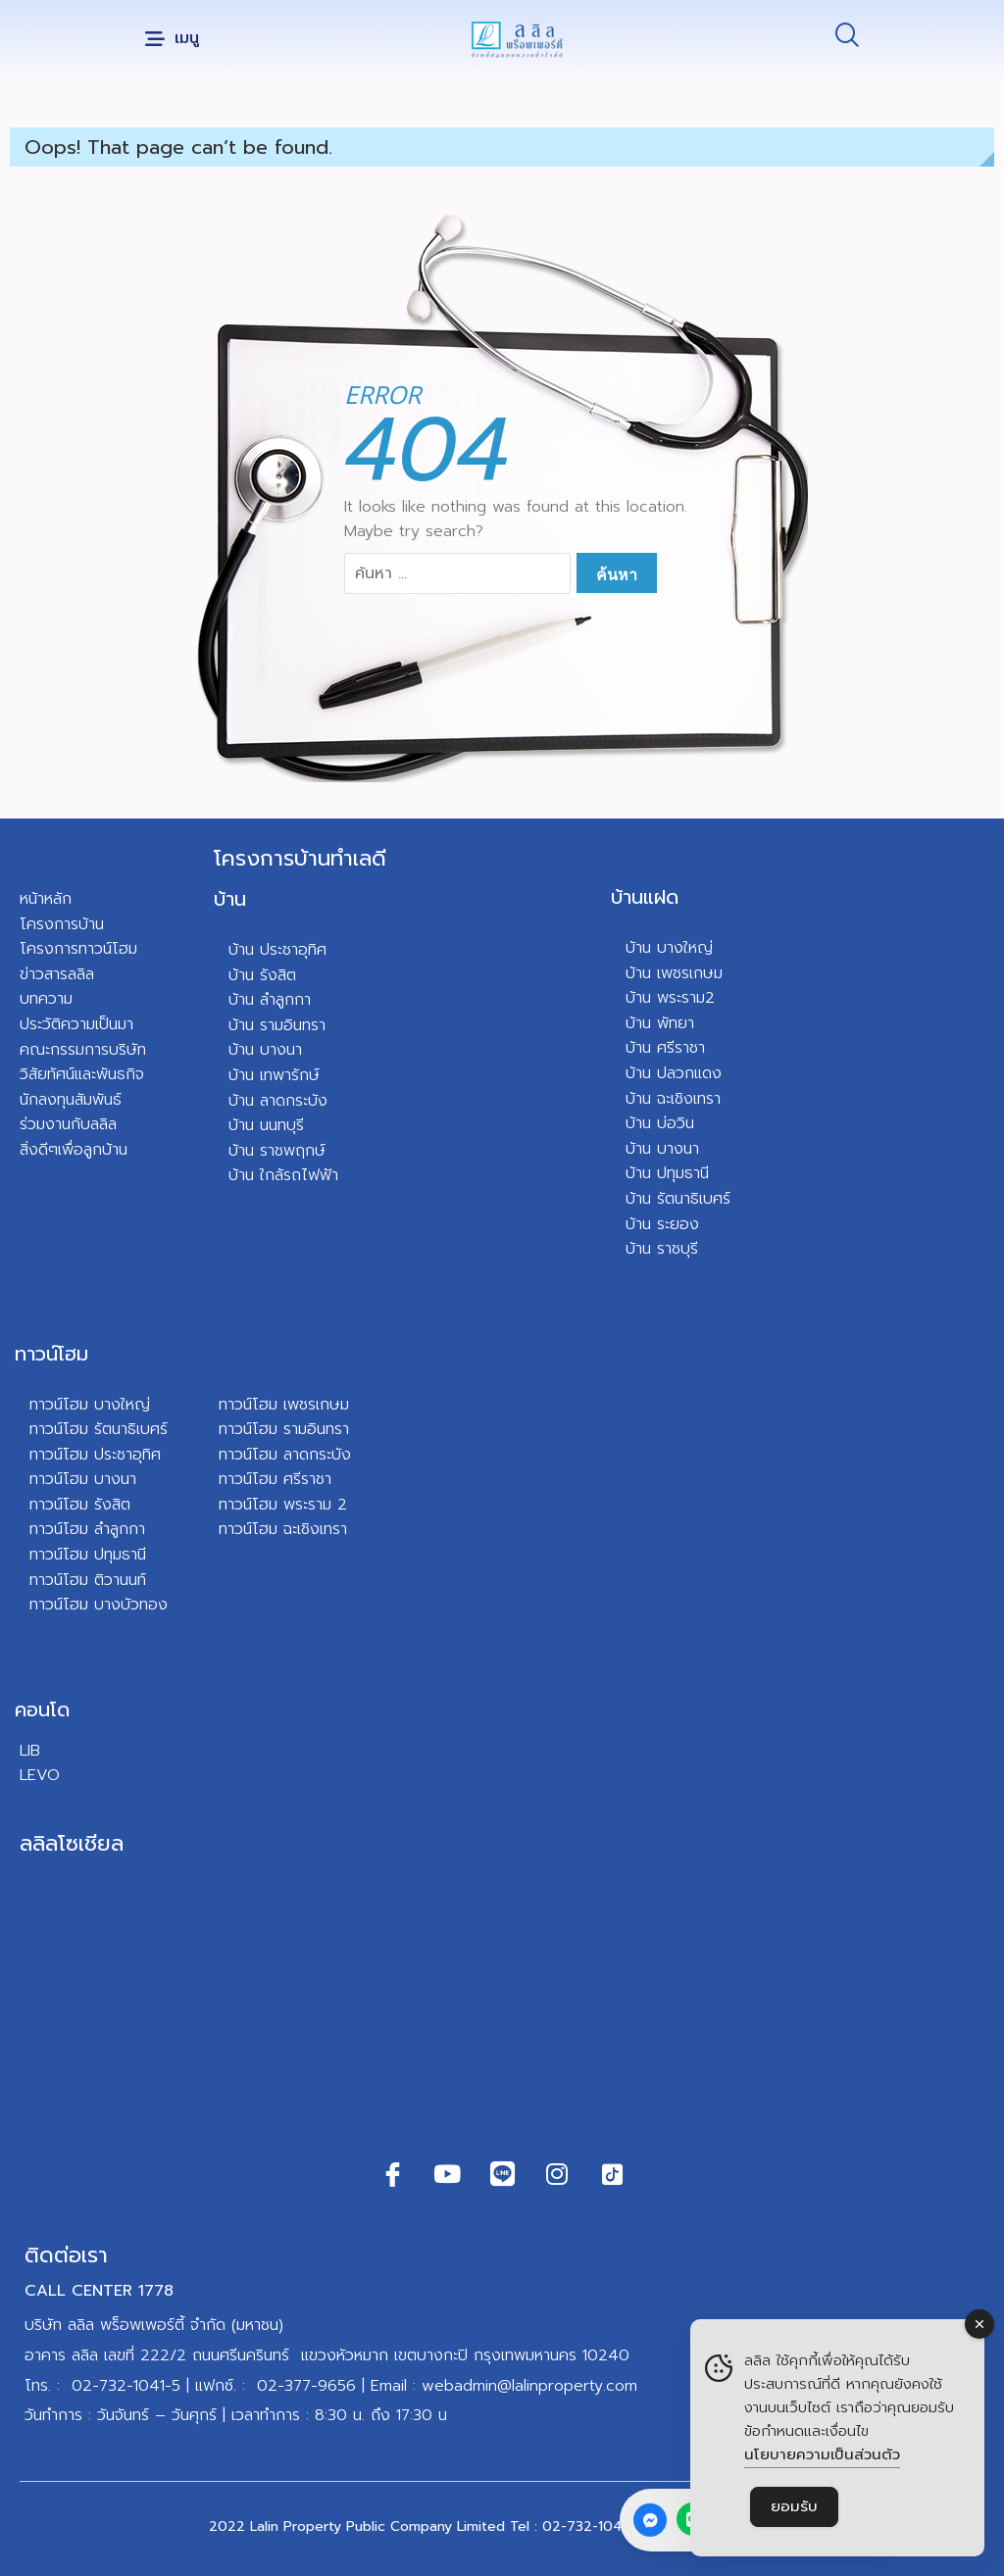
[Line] (502, 2174)
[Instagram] (557, 2174)
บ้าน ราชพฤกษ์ (277, 1151)
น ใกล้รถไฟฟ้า (291, 1175)
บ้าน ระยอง (662, 1224)
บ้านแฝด (644, 897)
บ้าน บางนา (265, 1050)
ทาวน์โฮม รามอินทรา (284, 1429)
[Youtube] (447, 2174)
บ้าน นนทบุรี (266, 1125)
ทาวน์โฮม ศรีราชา (275, 1479)
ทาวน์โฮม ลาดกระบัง (285, 1454)
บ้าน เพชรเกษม (674, 973)
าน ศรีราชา (670, 1048)
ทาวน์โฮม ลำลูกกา (87, 1529)
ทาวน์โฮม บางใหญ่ (89, 1404)
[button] (172, 40)
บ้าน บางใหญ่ (669, 948)
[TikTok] (611, 2174)
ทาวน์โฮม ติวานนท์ (87, 1580)
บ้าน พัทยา (660, 1023)
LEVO (40, 1775)
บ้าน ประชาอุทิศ (277, 950)
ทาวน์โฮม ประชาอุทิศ (95, 1454)
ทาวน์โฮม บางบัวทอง (98, 1604)
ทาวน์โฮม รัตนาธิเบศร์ (98, 1429)
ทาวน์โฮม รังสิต (79, 1504)
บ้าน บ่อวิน (660, 1123)
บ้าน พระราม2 (670, 998)
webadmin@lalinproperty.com (529, 2386)
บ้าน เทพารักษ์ (274, 1075)
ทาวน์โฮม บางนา (82, 1479)
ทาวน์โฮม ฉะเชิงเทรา (283, 1529)
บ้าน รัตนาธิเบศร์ (678, 1199)
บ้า (236, 1175)
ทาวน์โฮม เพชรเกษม (284, 1404)
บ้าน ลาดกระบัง (277, 1101)
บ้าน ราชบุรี (662, 1249)
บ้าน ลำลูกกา (269, 1000)
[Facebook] (392, 2174)
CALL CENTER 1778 (99, 2291)
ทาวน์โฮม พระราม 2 (283, 1504)
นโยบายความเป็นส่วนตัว (822, 2454)
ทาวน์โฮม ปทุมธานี (87, 1554)
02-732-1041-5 (126, 2386)
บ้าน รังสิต (262, 975)
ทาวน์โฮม (51, 1353)
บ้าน (230, 899)
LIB (30, 1750)
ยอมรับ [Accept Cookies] (794, 2506)
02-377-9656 (306, 2386)
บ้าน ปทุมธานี (667, 1173)
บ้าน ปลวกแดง (674, 1073)
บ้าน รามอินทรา (277, 1025)
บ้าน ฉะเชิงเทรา (673, 1099)
